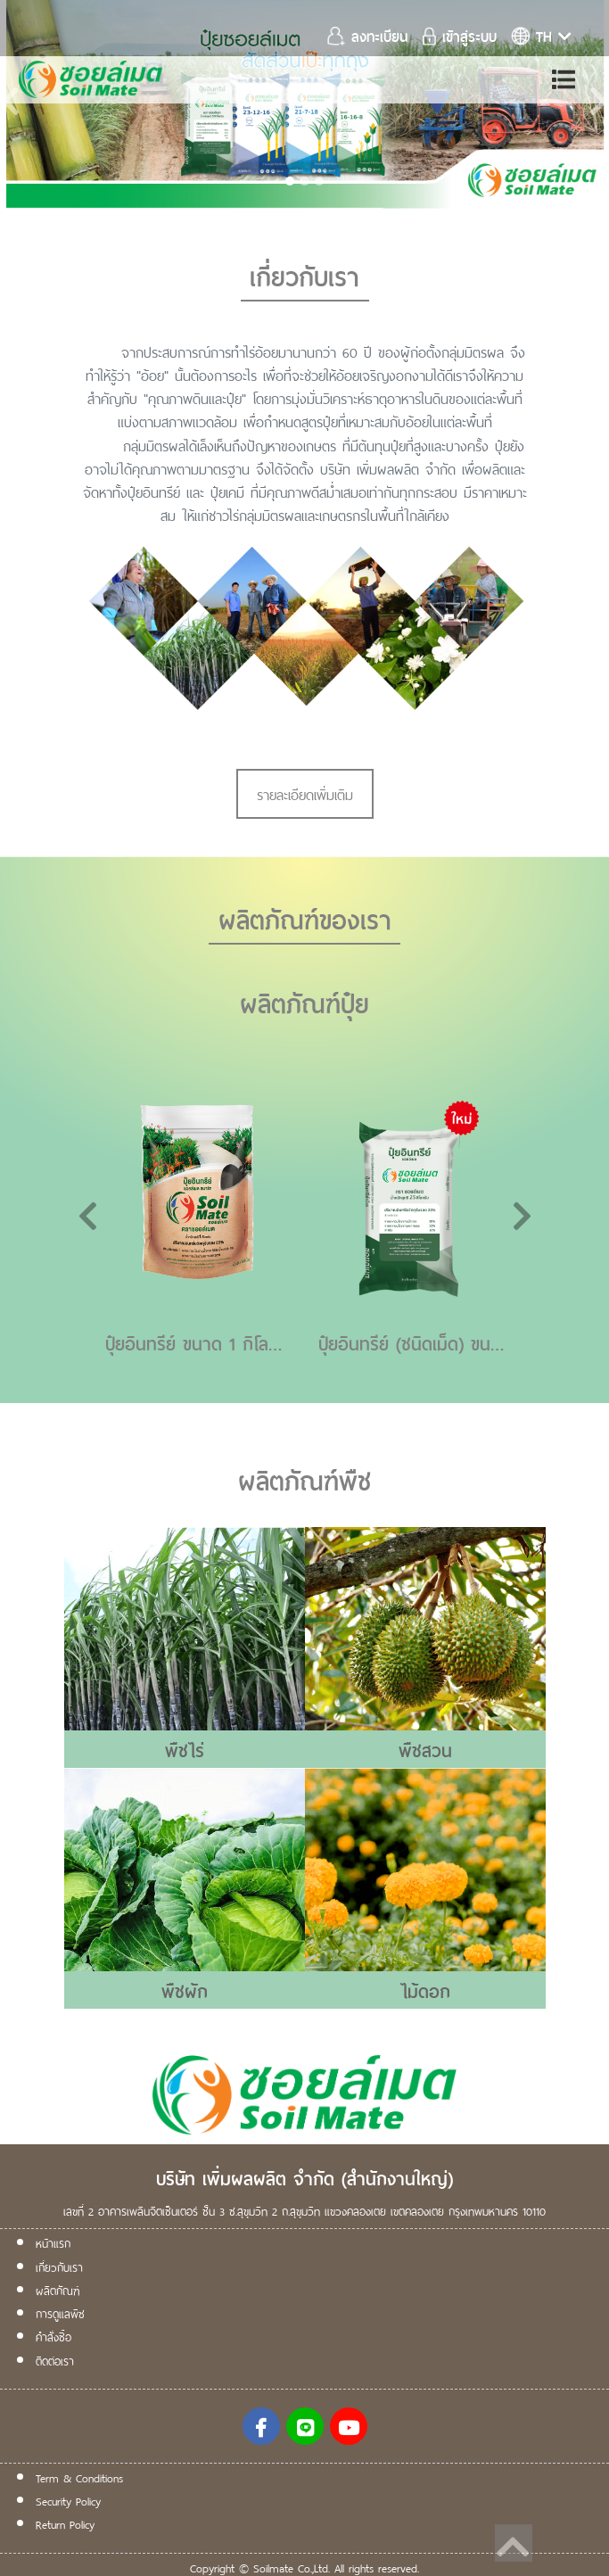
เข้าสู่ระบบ (460, 34)
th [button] (541, 34)
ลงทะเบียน (370, 34)
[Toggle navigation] (564, 79)
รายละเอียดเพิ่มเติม (305, 792)
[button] (45, 106)
